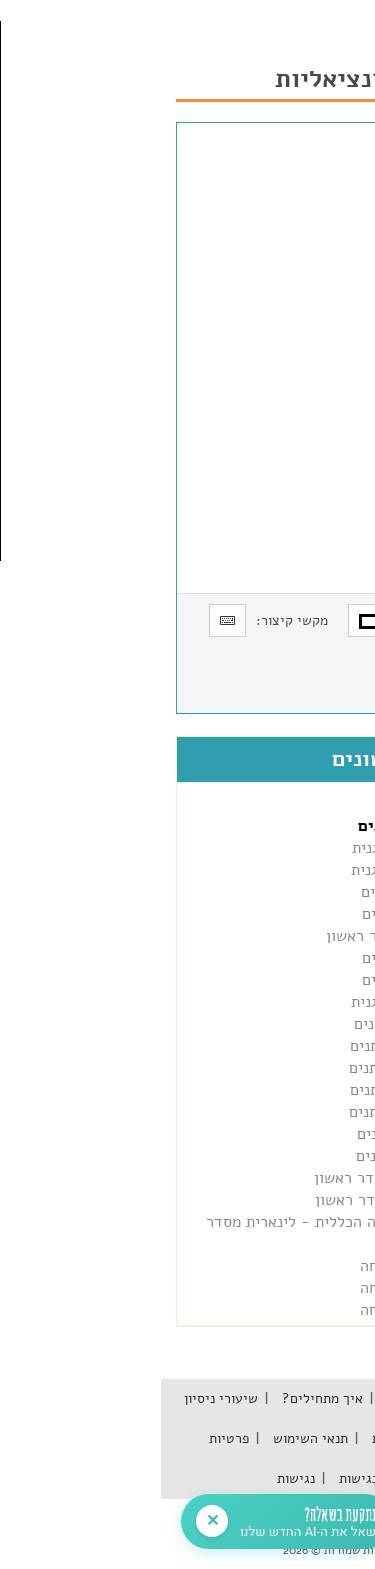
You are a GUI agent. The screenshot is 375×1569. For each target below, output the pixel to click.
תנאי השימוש (147, 1438)
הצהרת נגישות (216, 1478)
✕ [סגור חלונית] (51, 1521)
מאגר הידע (254, 1398)
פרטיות (68, 1438)
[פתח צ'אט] (147, 1521)
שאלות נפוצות (247, 1438)
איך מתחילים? (159, 1398)
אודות (324, 1398)
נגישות (135, 1478)
